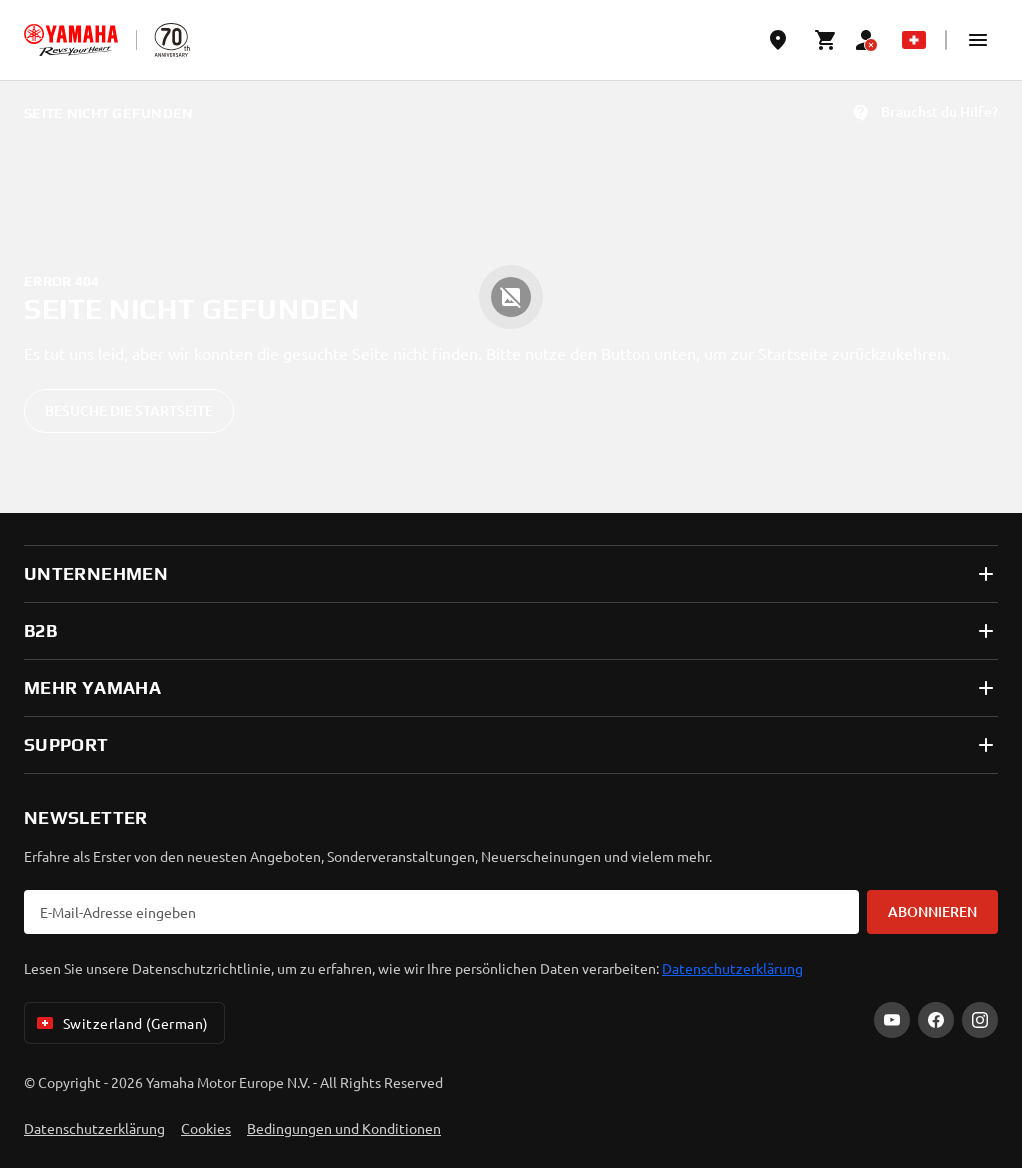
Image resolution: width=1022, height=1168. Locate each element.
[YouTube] (892, 1020)
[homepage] (71, 40)
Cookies (206, 1128)
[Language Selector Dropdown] (914, 40)
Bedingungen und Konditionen (344, 1128)
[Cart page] (826, 40)
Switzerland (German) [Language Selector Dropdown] (120, 1023)
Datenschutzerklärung (732, 968)
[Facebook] (936, 1020)
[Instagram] (980, 1020)
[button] (978, 40)
